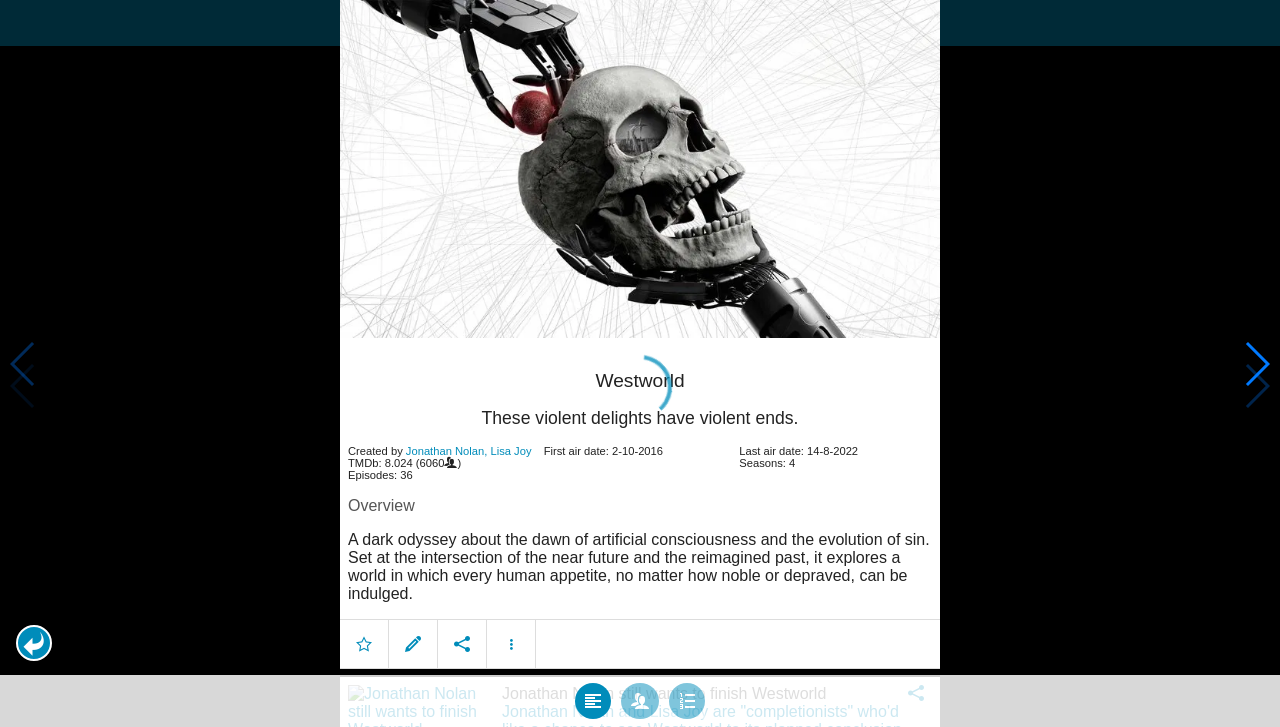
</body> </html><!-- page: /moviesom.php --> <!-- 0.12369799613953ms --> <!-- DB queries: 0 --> (640, 363)
